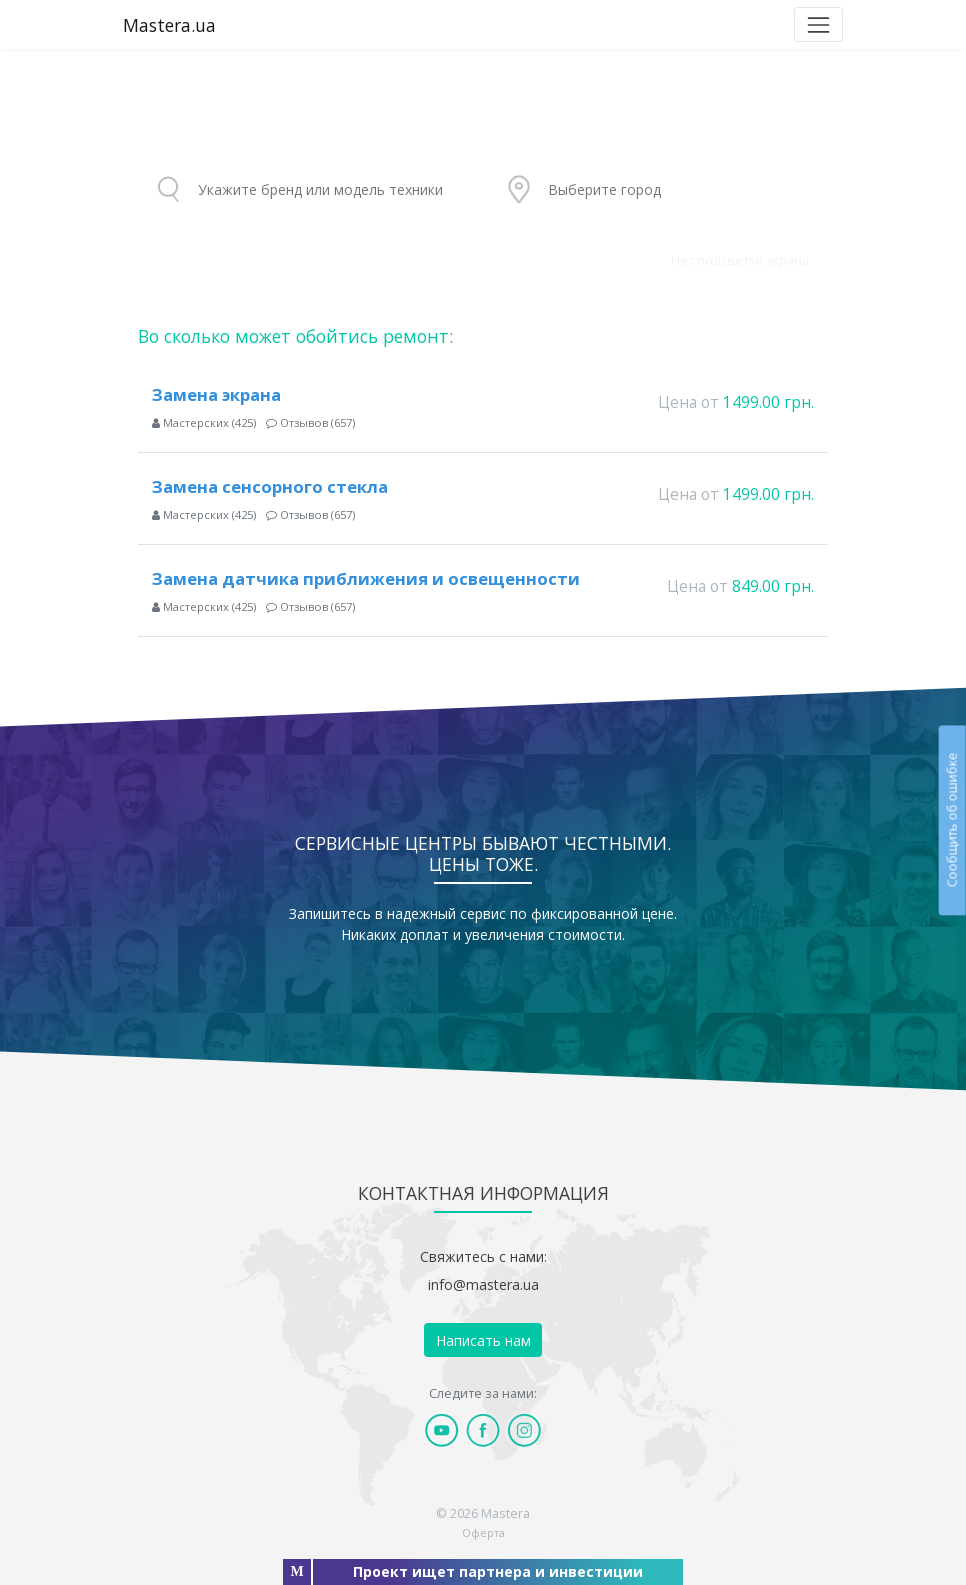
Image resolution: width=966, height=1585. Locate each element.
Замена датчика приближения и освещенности (366, 578)
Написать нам (483, 1340)
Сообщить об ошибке (951, 819)
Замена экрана (216, 394)
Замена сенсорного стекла (270, 486)
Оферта (483, 1532)
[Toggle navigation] (818, 24)
